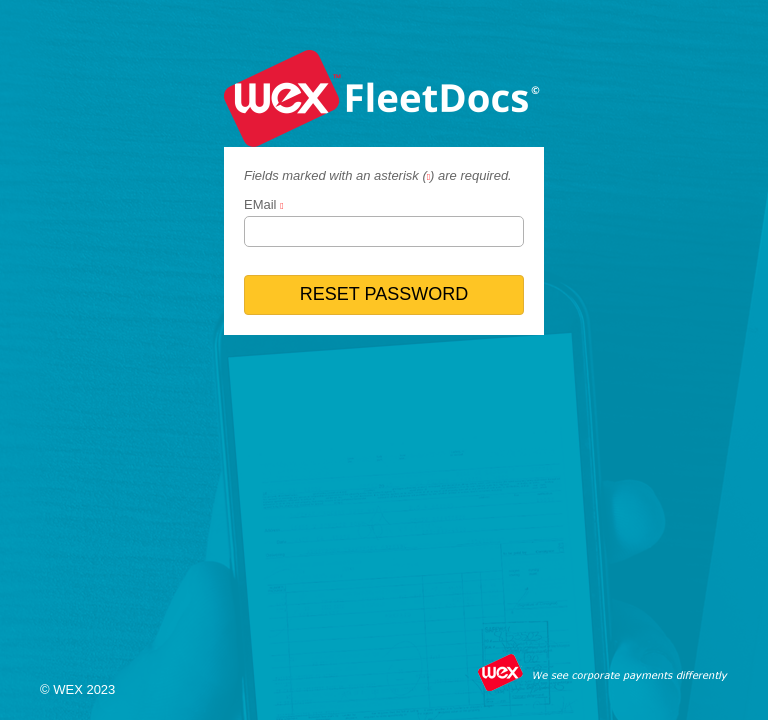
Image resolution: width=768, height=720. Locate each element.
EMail (260, 204)
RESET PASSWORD (384, 294)
